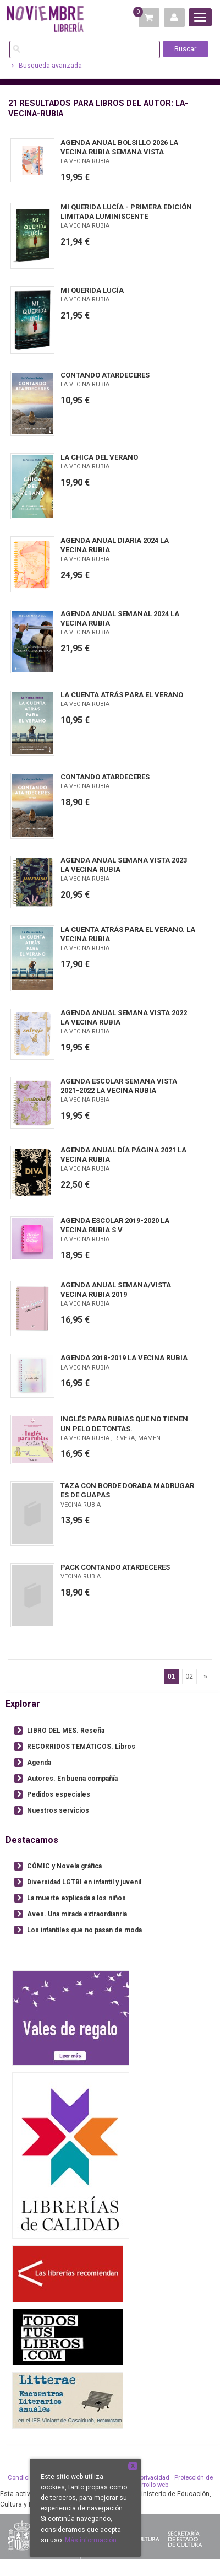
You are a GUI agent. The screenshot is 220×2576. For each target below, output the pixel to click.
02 (189, 1676)
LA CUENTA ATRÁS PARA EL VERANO (122, 695)
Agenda (39, 1762)
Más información (91, 2540)
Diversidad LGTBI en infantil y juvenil (84, 1882)
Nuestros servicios (58, 1810)
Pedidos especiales (58, 1794)
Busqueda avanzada (47, 65)
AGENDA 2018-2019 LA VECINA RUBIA (124, 1358)
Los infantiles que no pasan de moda (84, 1930)
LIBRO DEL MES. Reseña (66, 1730)
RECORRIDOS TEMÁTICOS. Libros (81, 1746)
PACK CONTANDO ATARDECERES (115, 1567)
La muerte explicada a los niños (76, 1898)
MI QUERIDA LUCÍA (92, 290)
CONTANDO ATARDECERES (105, 375)
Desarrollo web (147, 2484)
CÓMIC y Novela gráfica (64, 1866)
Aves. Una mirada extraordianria (77, 1914)
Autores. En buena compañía (72, 1778)
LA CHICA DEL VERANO (99, 457)
